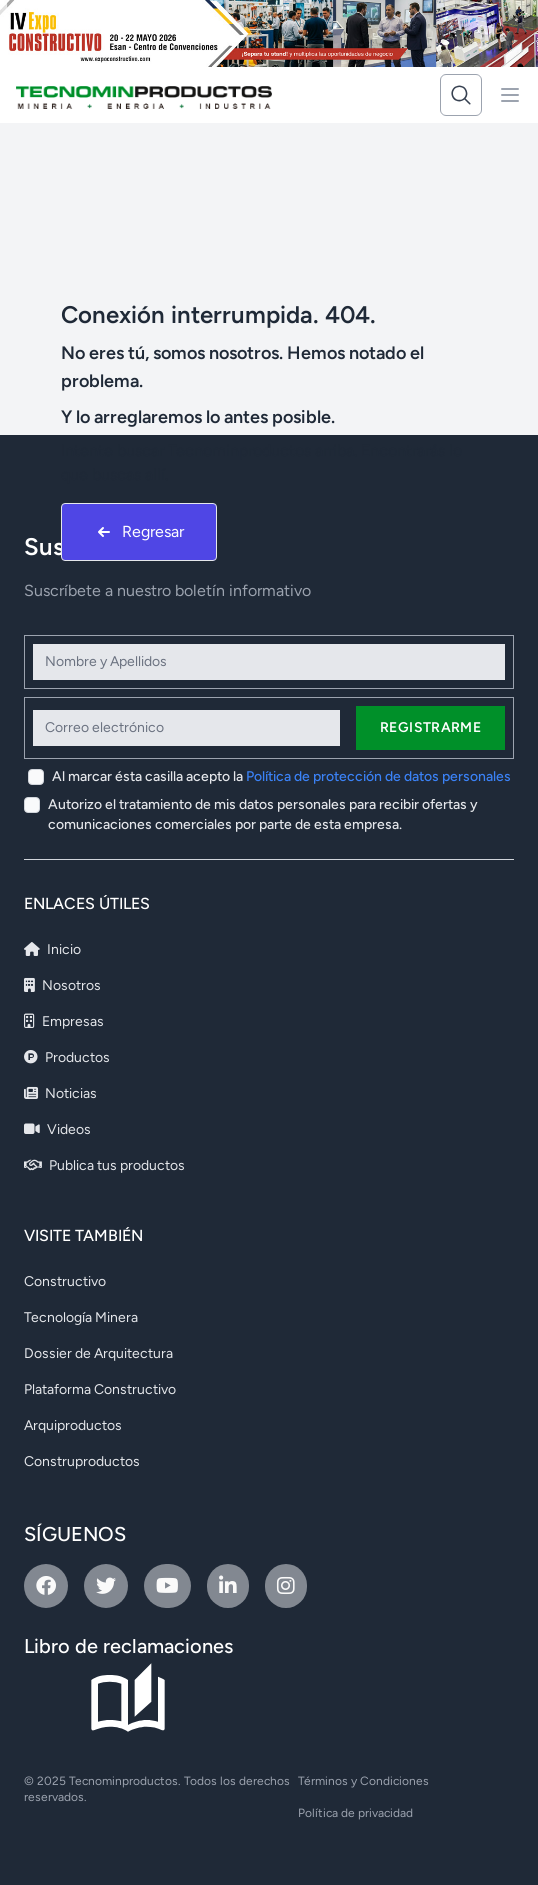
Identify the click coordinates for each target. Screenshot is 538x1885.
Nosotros (62, 985)
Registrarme (430, 727)
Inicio (52, 949)
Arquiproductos (73, 1425)
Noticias (60, 1093)
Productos (67, 1057)
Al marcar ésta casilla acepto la (281, 776)
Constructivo (65, 1281)
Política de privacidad (355, 1813)
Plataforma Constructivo (100, 1389)
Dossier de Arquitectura (98, 1353)
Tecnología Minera (81, 1317)
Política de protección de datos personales (378, 776)
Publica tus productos (104, 1165)
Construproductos (82, 1461)
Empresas (64, 1021)
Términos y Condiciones (363, 1781)
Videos (57, 1129)
